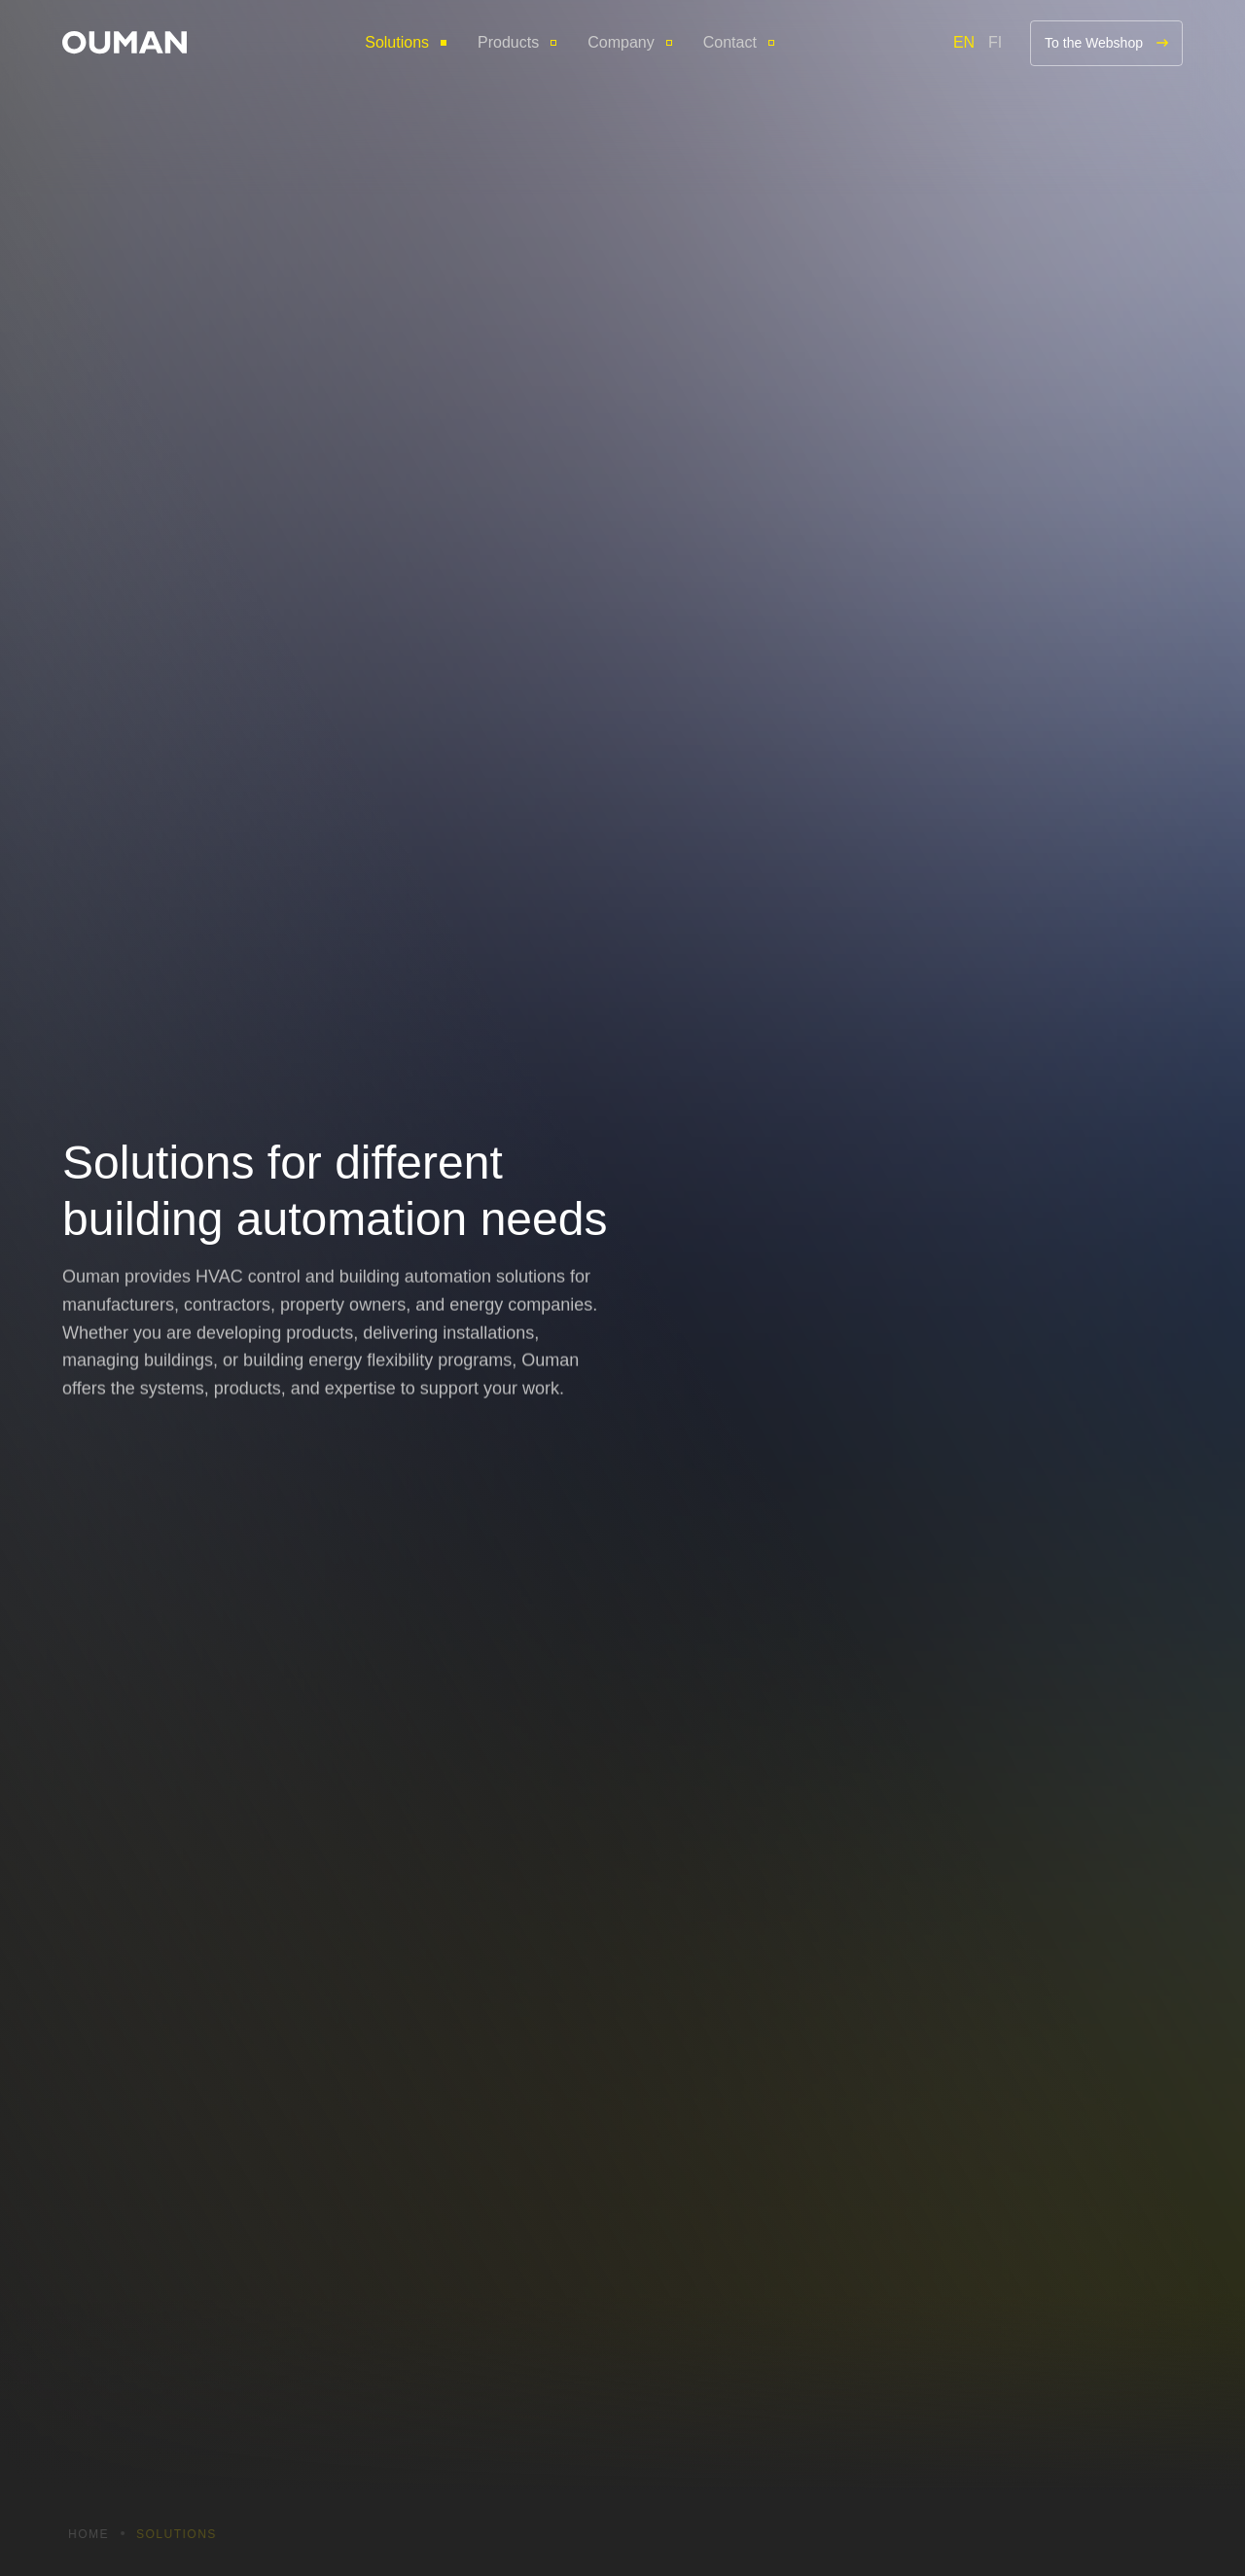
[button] (124, 42)
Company (620, 42)
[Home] (124, 42)
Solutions (397, 42)
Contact (730, 42)
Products (508, 42)
